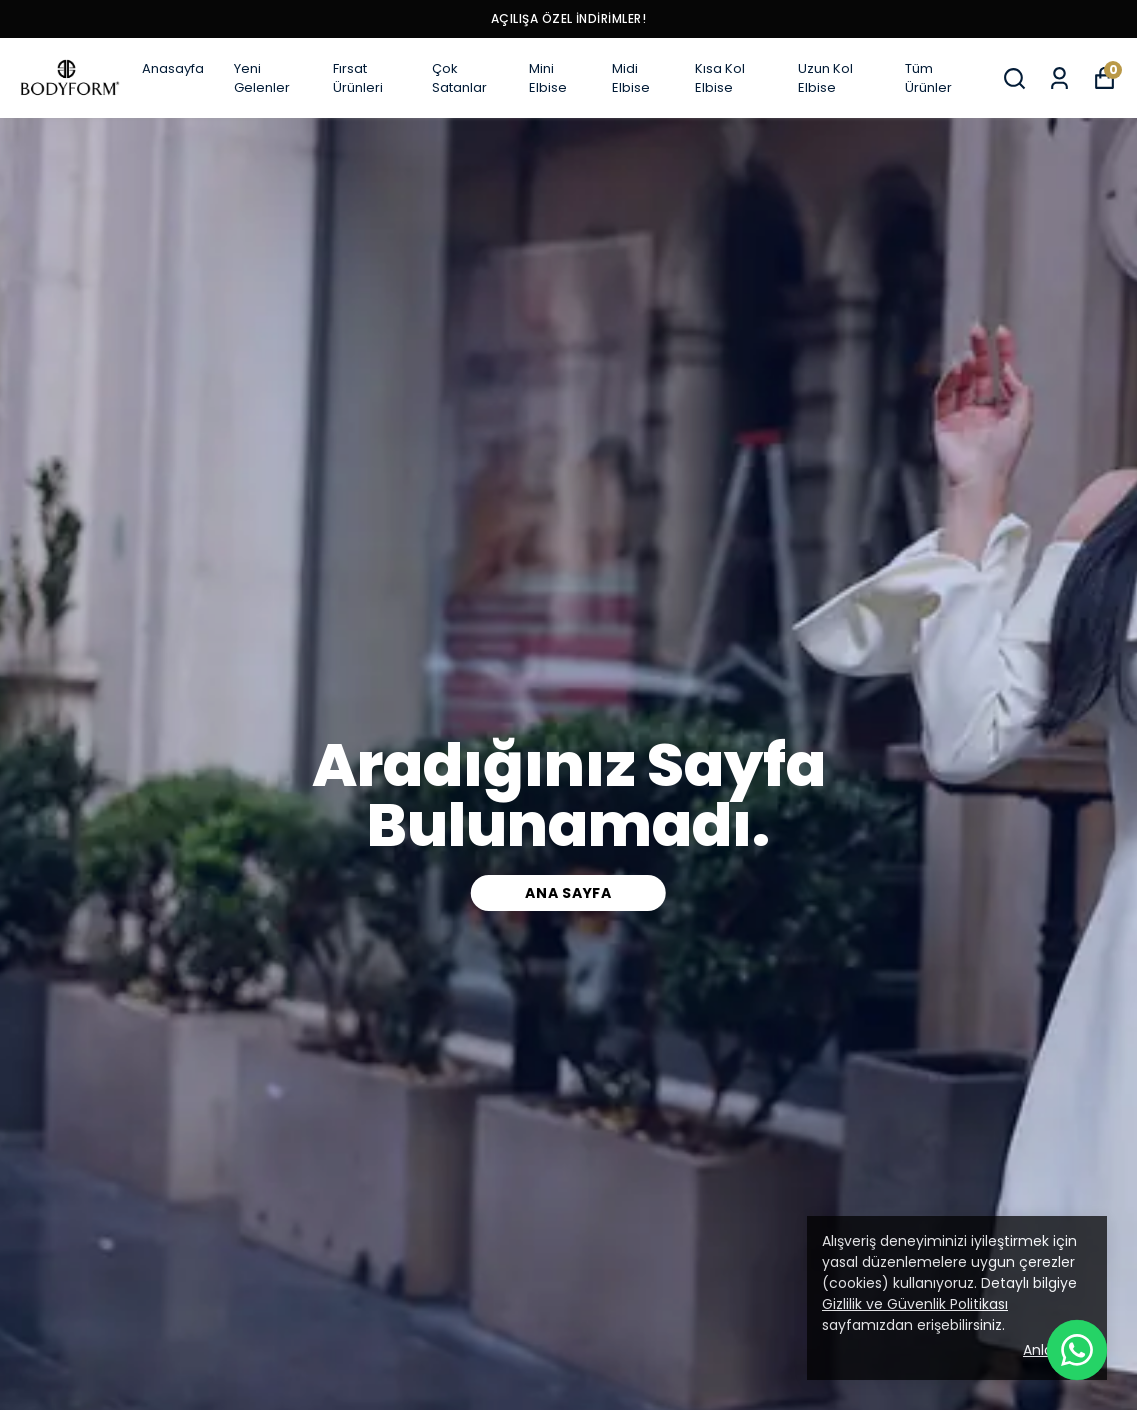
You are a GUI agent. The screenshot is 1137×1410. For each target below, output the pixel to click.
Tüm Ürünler (928, 78)
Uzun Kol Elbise (825, 78)
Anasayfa (173, 68)
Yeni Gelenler (262, 78)
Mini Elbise (548, 78)
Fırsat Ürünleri (358, 78)
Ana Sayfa (568, 893)
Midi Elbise (631, 78)
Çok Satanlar (459, 78)
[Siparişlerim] (1059, 78)
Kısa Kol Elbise (720, 78)
